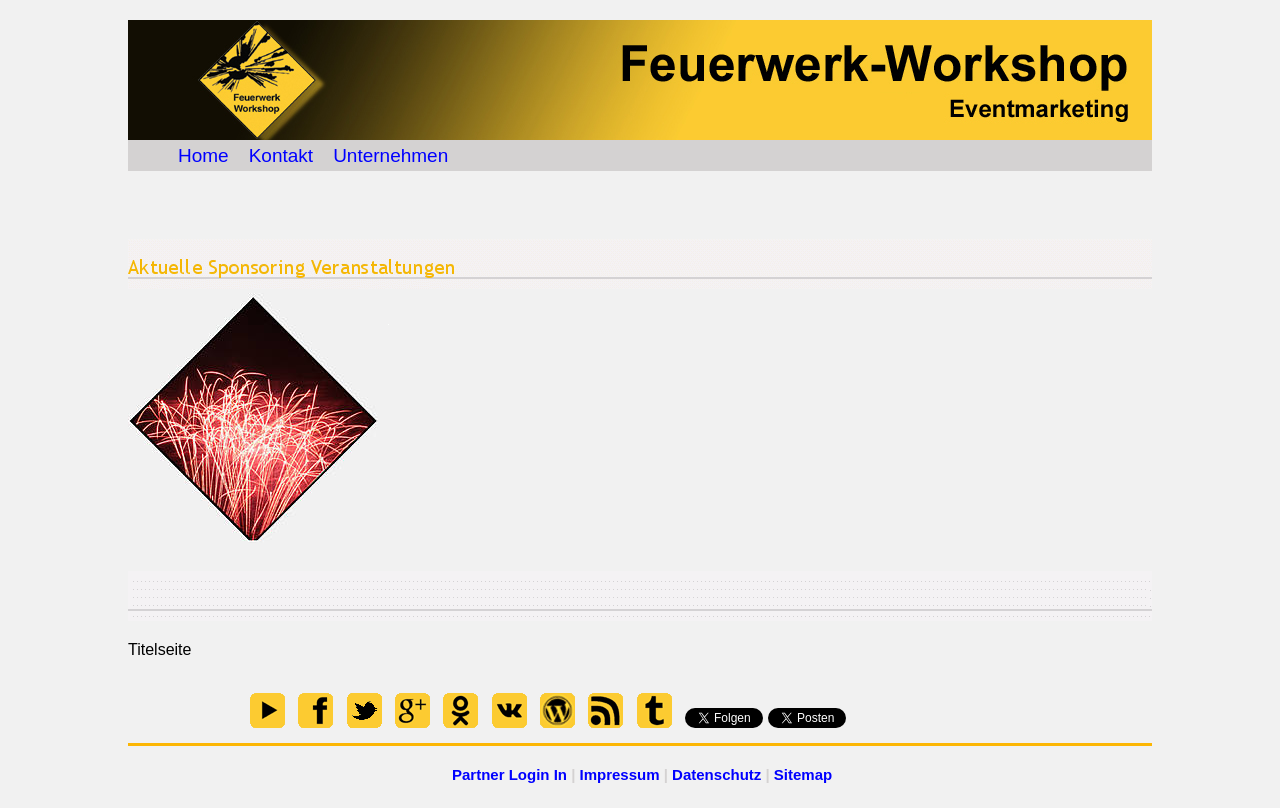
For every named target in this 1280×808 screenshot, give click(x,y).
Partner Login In (509, 774)
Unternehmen (390, 155)
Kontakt (281, 155)
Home (203, 155)
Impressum (620, 774)
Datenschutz (716, 774)
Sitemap (803, 774)
